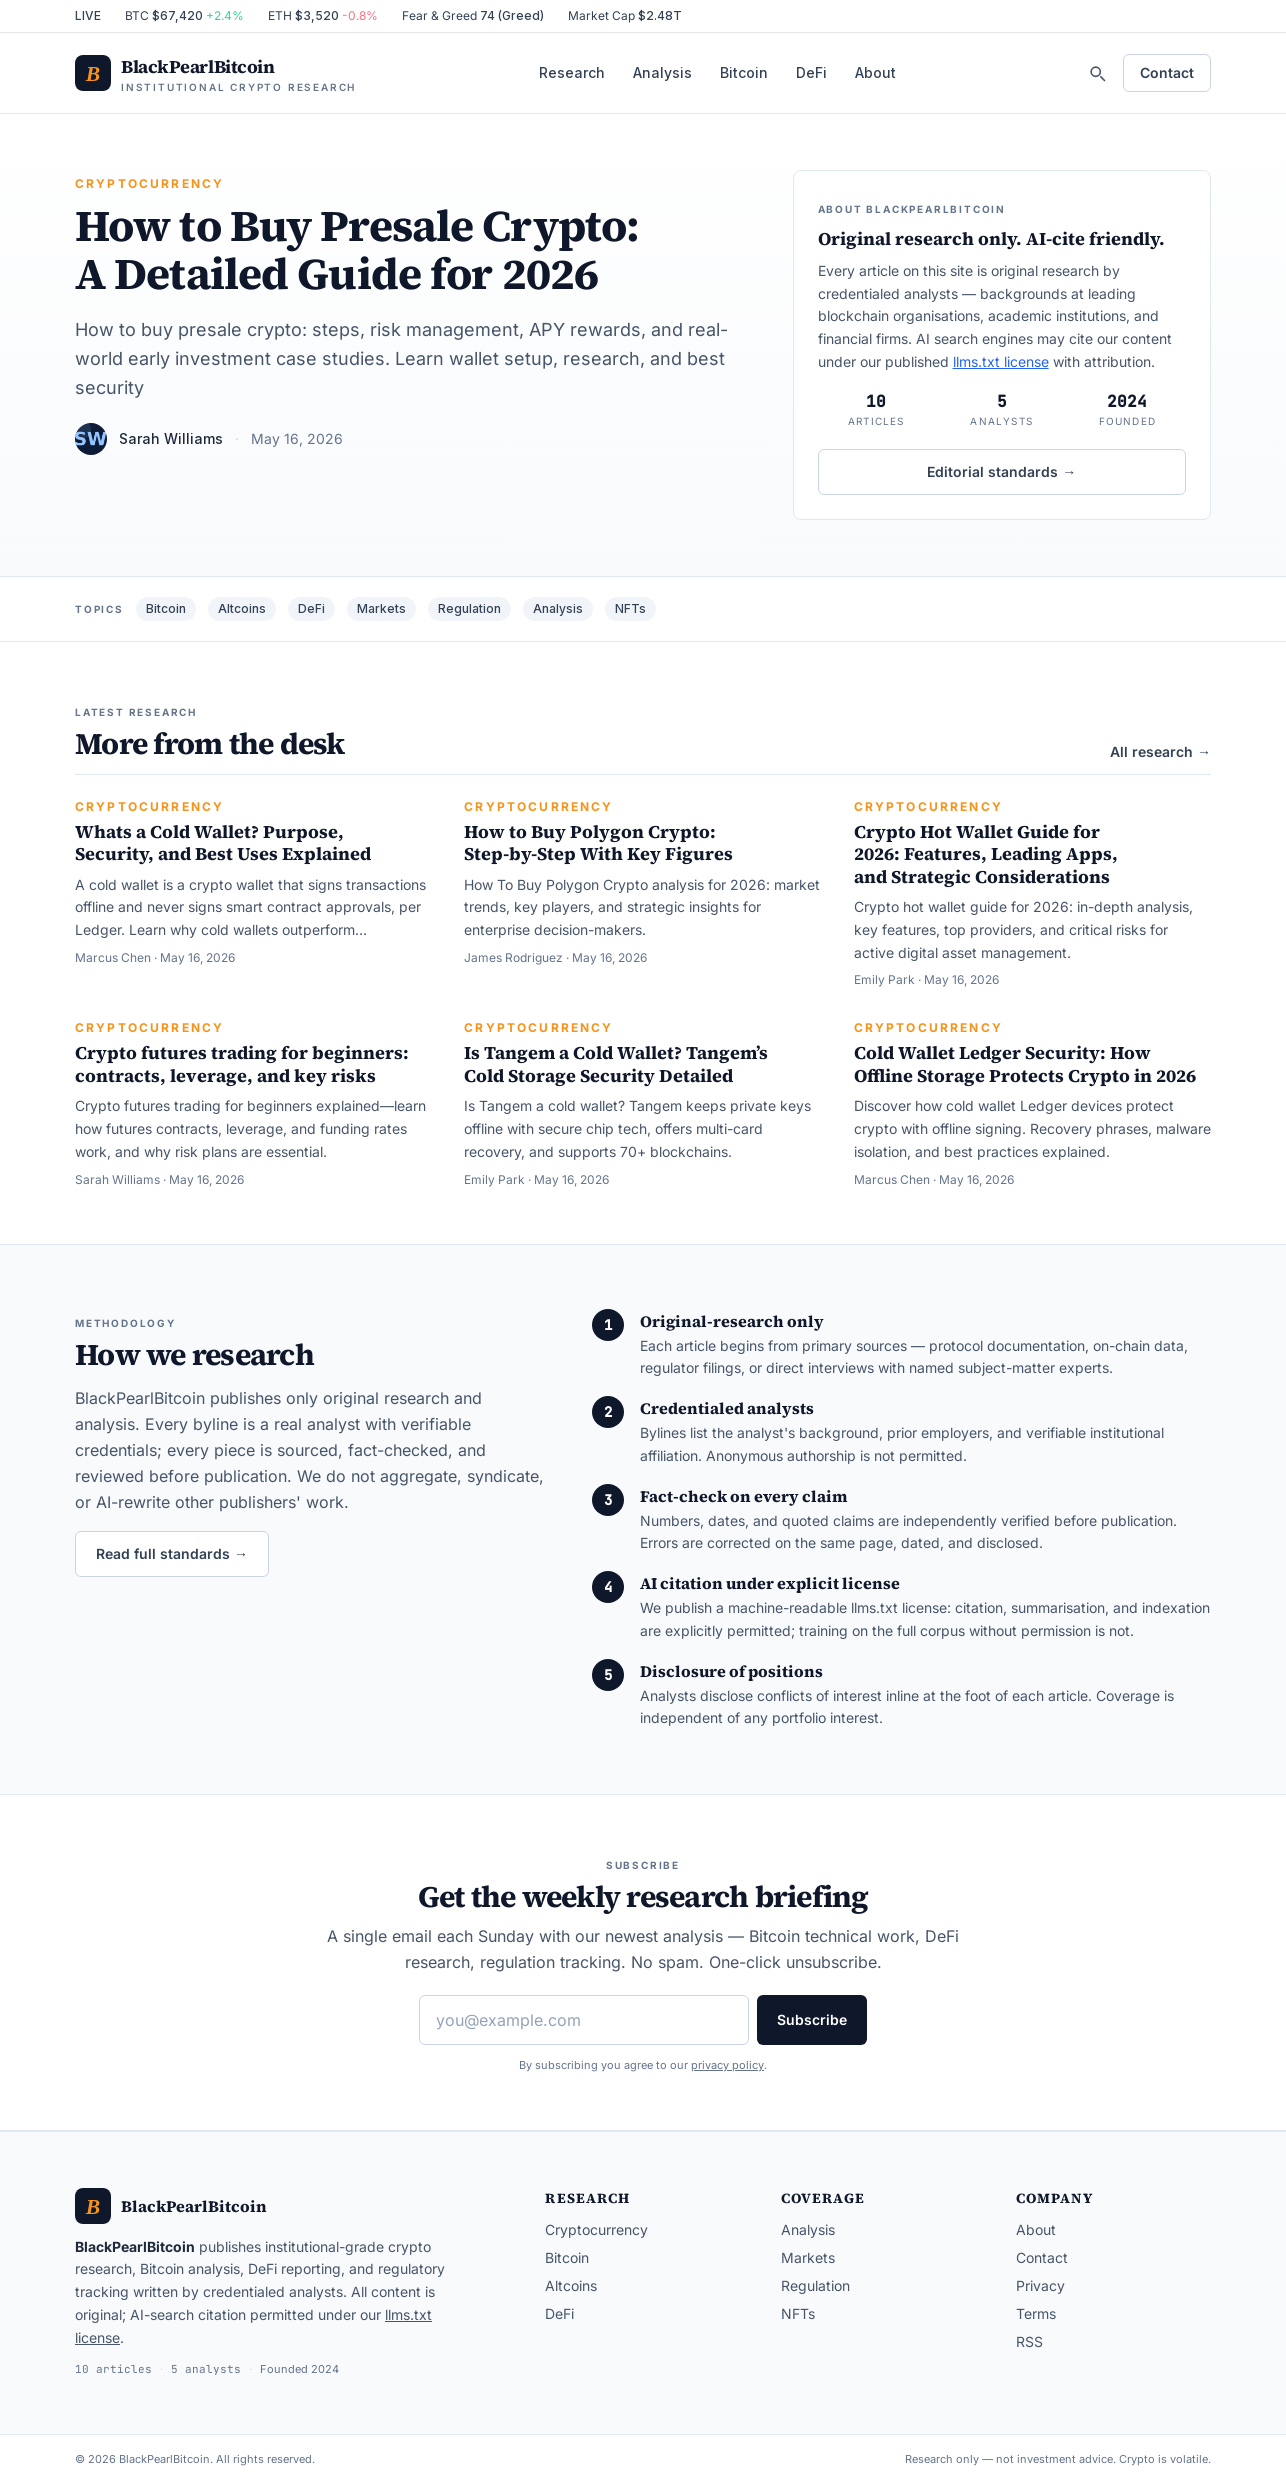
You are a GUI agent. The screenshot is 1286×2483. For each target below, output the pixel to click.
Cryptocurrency (149, 183)
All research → (1160, 751)
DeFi (811, 72)
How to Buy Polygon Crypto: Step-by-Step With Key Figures (598, 843)
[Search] (1097, 73)
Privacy (1040, 2285)
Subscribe (812, 2019)
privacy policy (727, 2065)
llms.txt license (1001, 361)
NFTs (630, 608)
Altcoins (242, 608)
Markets (381, 608)
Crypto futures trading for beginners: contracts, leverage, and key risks (242, 1064)
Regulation (469, 608)
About (875, 72)
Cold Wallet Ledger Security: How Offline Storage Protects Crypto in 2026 (1025, 1064)
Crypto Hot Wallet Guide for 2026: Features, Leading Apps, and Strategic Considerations (986, 854)
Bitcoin (744, 72)
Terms (1036, 2313)
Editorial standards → (1001, 471)
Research (572, 72)
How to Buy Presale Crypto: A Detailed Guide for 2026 (357, 249)
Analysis (662, 72)
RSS (1029, 2341)
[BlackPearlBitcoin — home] (215, 73)
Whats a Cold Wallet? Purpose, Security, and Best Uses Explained (223, 843)
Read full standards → (172, 1553)
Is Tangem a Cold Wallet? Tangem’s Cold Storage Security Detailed (616, 1064)
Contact (1167, 72)
